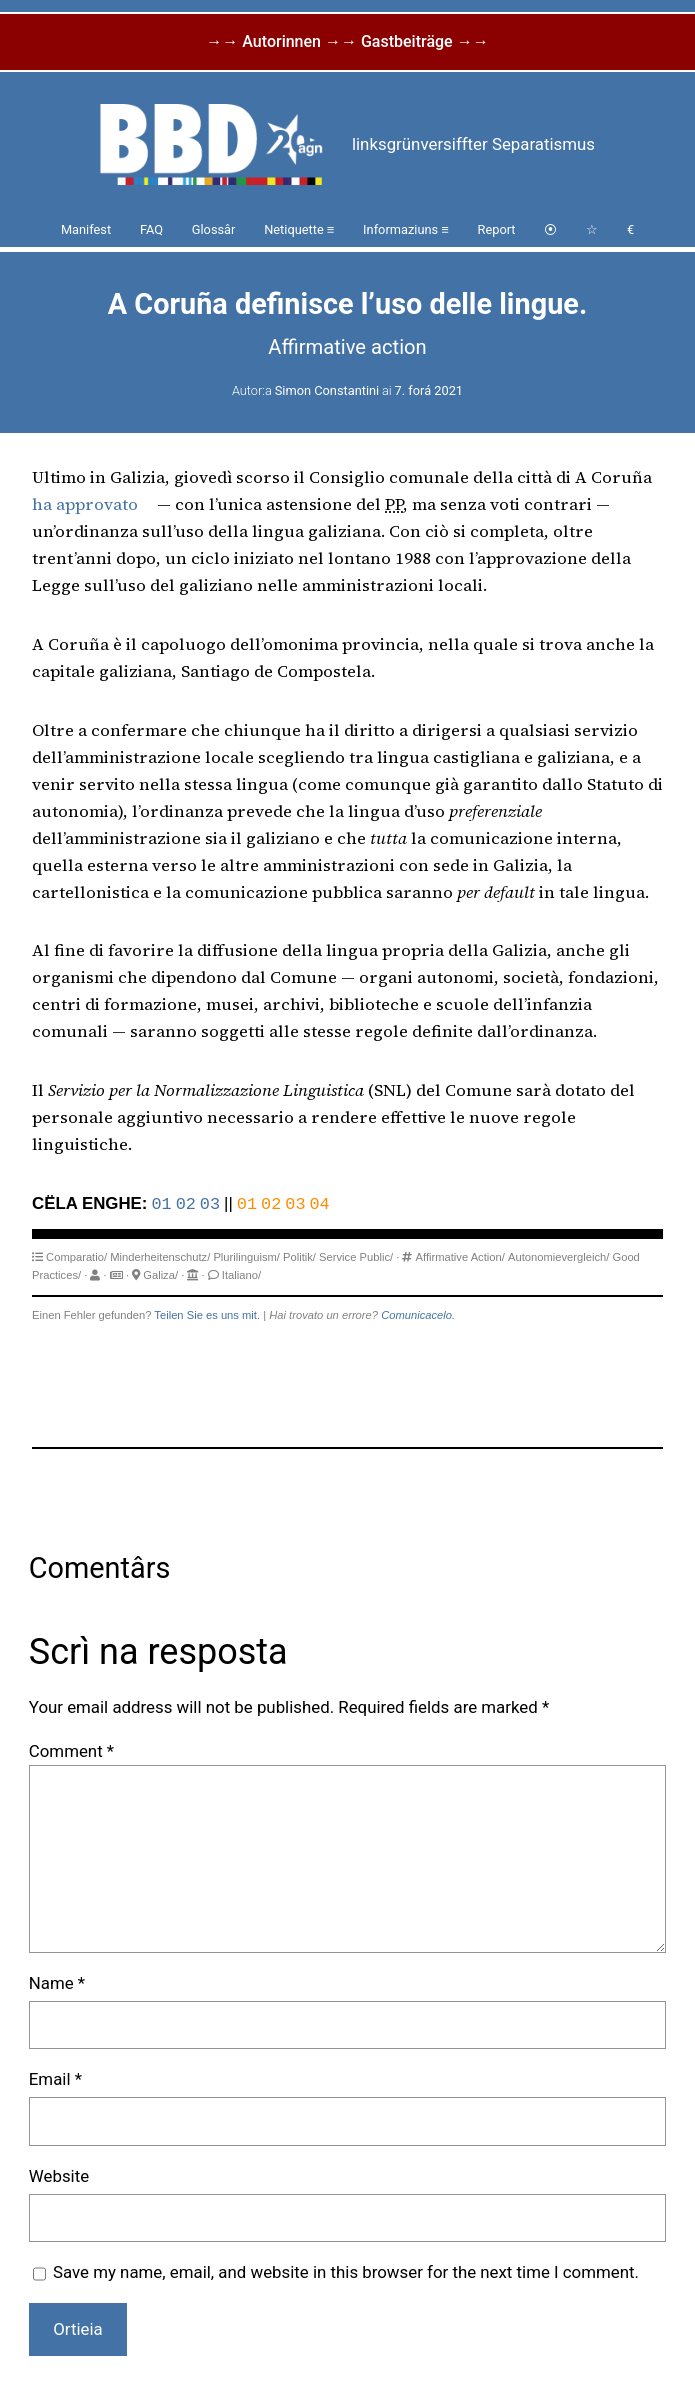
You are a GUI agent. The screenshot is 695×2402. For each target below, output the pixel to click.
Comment (71, 1751)
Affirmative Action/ (460, 1257)
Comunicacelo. (418, 1315)
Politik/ (299, 1257)
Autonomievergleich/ (558, 1257)
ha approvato (85, 504)
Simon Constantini (327, 390)
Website (59, 2176)
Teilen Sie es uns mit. (207, 1315)
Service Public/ (356, 1257)
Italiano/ (241, 1275)
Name (57, 1983)
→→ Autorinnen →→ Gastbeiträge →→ (347, 41)
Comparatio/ (76, 1257)
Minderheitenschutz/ (160, 1257)
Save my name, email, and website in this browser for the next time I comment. (346, 2272)
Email (55, 2079)
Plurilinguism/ (246, 1257)
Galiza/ (160, 1275)
